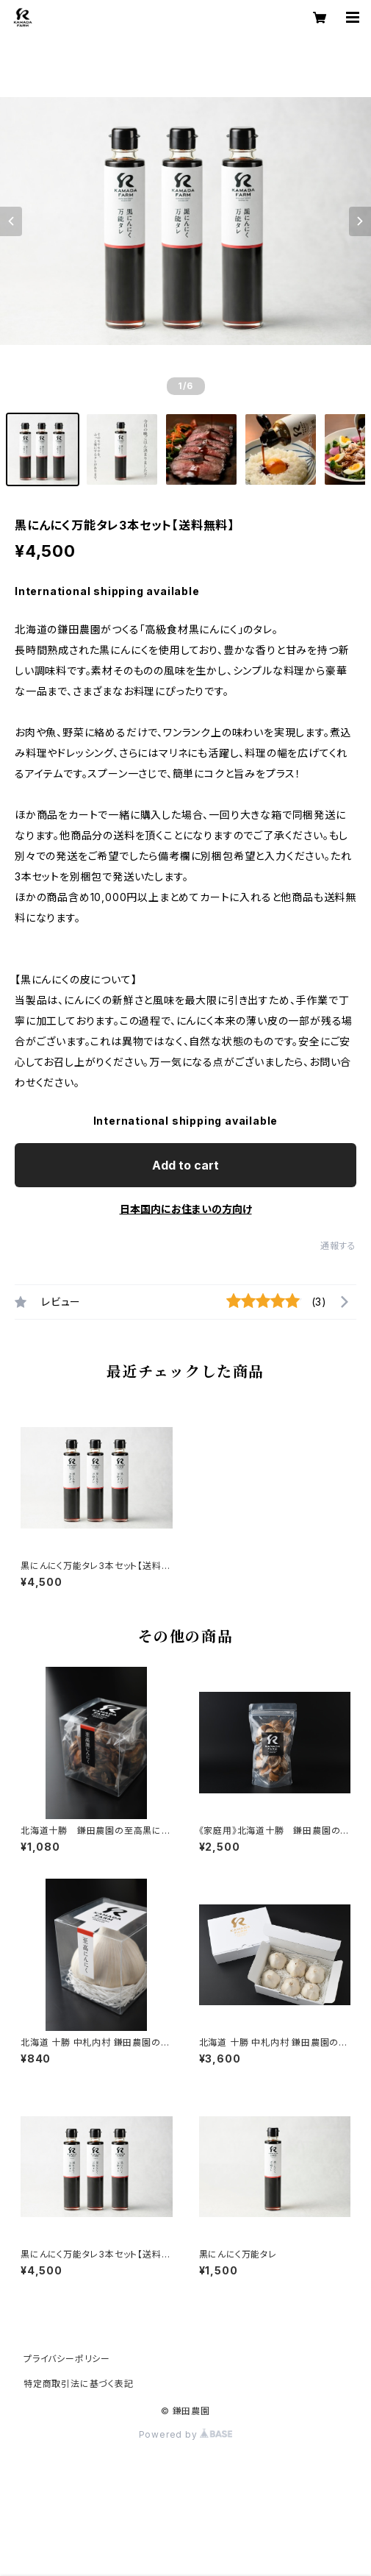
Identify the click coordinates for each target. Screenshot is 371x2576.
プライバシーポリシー (67, 2358)
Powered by (186, 2434)
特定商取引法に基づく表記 (79, 2383)
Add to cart (185, 1165)
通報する (338, 1245)
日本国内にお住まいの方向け (186, 1209)
